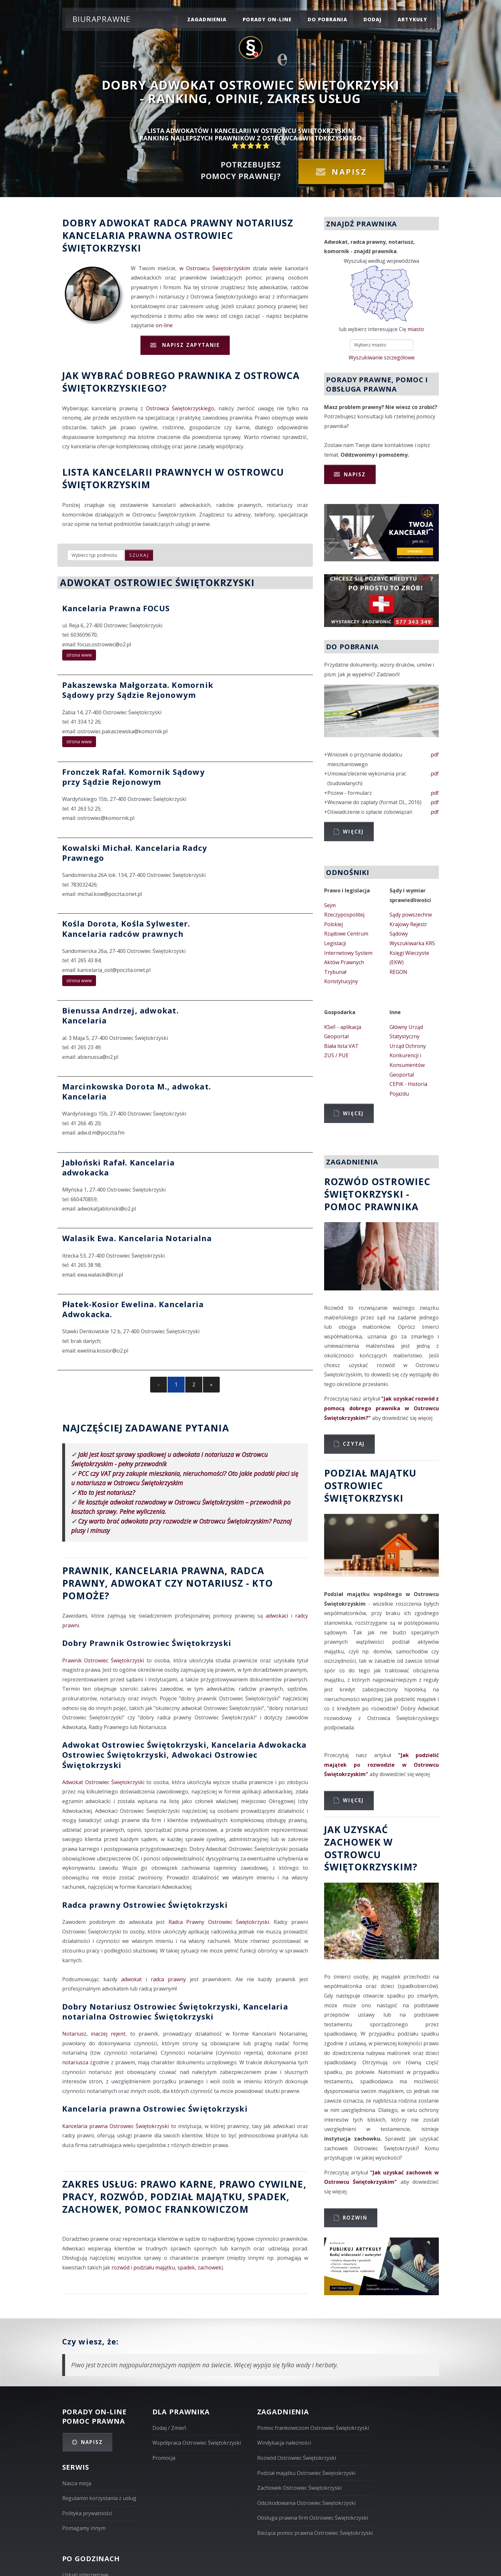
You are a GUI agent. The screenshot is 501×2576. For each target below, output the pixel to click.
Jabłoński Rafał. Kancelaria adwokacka (118, 1167)
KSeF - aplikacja (342, 1027)
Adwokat (124, 222)
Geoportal (336, 1036)
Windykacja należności (284, 2442)
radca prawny (168, 1979)
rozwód (122, 2196)
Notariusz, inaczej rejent (93, 2033)
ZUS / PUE (336, 1055)
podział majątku (196, 2196)
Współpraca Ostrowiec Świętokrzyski (196, 2442)
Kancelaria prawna (117, 235)
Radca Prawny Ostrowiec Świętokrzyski (219, 1921)
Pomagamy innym (83, 2528)
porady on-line (267, 19)
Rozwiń (355, 2217)
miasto (416, 329)
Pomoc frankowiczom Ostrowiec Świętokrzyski (313, 2427)
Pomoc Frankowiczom (186, 2209)
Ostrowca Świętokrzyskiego (180, 408)
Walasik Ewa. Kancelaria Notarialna (137, 1238)
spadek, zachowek (199, 2267)
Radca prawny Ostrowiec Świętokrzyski (145, 1904)
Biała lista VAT (341, 1046)
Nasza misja (76, 2483)
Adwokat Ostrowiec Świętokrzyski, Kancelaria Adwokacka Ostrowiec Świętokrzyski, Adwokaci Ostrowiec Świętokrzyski (184, 1754)
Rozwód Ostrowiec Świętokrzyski (296, 2457)
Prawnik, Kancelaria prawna (143, 1570)
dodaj (372, 19)
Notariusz (264, 222)
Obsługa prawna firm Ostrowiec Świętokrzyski (312, 2517)
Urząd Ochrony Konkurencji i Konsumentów (408, 1055)
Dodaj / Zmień (169, 2427)
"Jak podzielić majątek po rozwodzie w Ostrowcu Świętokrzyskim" (381, 1765)
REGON (398, 971)
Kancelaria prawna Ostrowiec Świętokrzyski (155, 2108)
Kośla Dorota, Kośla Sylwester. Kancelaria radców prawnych (126, 928)
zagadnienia (207, 19)
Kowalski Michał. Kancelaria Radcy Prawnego (134, 852)
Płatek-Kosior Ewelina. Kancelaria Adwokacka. (133, 1309)
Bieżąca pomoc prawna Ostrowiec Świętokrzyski (315, 2532)
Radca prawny (193, 222)
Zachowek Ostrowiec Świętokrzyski (299, 2487)
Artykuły (412, 19)
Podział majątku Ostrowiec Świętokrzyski (306, 2472)
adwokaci (277, 1615)
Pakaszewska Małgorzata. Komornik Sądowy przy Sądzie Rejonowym (137, 690)
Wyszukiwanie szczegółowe (382, 357)
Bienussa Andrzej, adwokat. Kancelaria (120, 1015)
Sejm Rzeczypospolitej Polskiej (344, 915)
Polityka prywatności (87, 2513)
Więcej (353, 831)
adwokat (131, 1979)
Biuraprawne (101, 19)
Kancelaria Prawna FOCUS (116, 608)
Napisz (349, 171)
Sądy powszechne (411, 914)
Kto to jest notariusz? (106, 1492)
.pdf (434, 754)
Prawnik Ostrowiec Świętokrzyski (103, 1660)
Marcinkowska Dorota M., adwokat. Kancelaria (136, 1091)
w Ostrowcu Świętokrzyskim (214, 268)
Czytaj (354, 1443)
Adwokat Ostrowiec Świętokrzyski (103, 1782)
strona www (79, 655)
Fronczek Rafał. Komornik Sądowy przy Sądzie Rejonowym (133, 776)
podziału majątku (154, 2267)
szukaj (139, 555)
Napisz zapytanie (190, 345)
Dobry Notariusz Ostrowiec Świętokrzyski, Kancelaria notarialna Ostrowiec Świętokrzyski (175, 2011)
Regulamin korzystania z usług (99, 2498)
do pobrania (327, 19)
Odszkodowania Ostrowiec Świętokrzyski (306, 2502)
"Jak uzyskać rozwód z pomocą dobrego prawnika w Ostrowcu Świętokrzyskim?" (381, 1408)
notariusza (75, 2062)
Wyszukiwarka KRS (412, 943)
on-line (164, 325)
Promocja (163, 2457)
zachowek (90, 2209)
